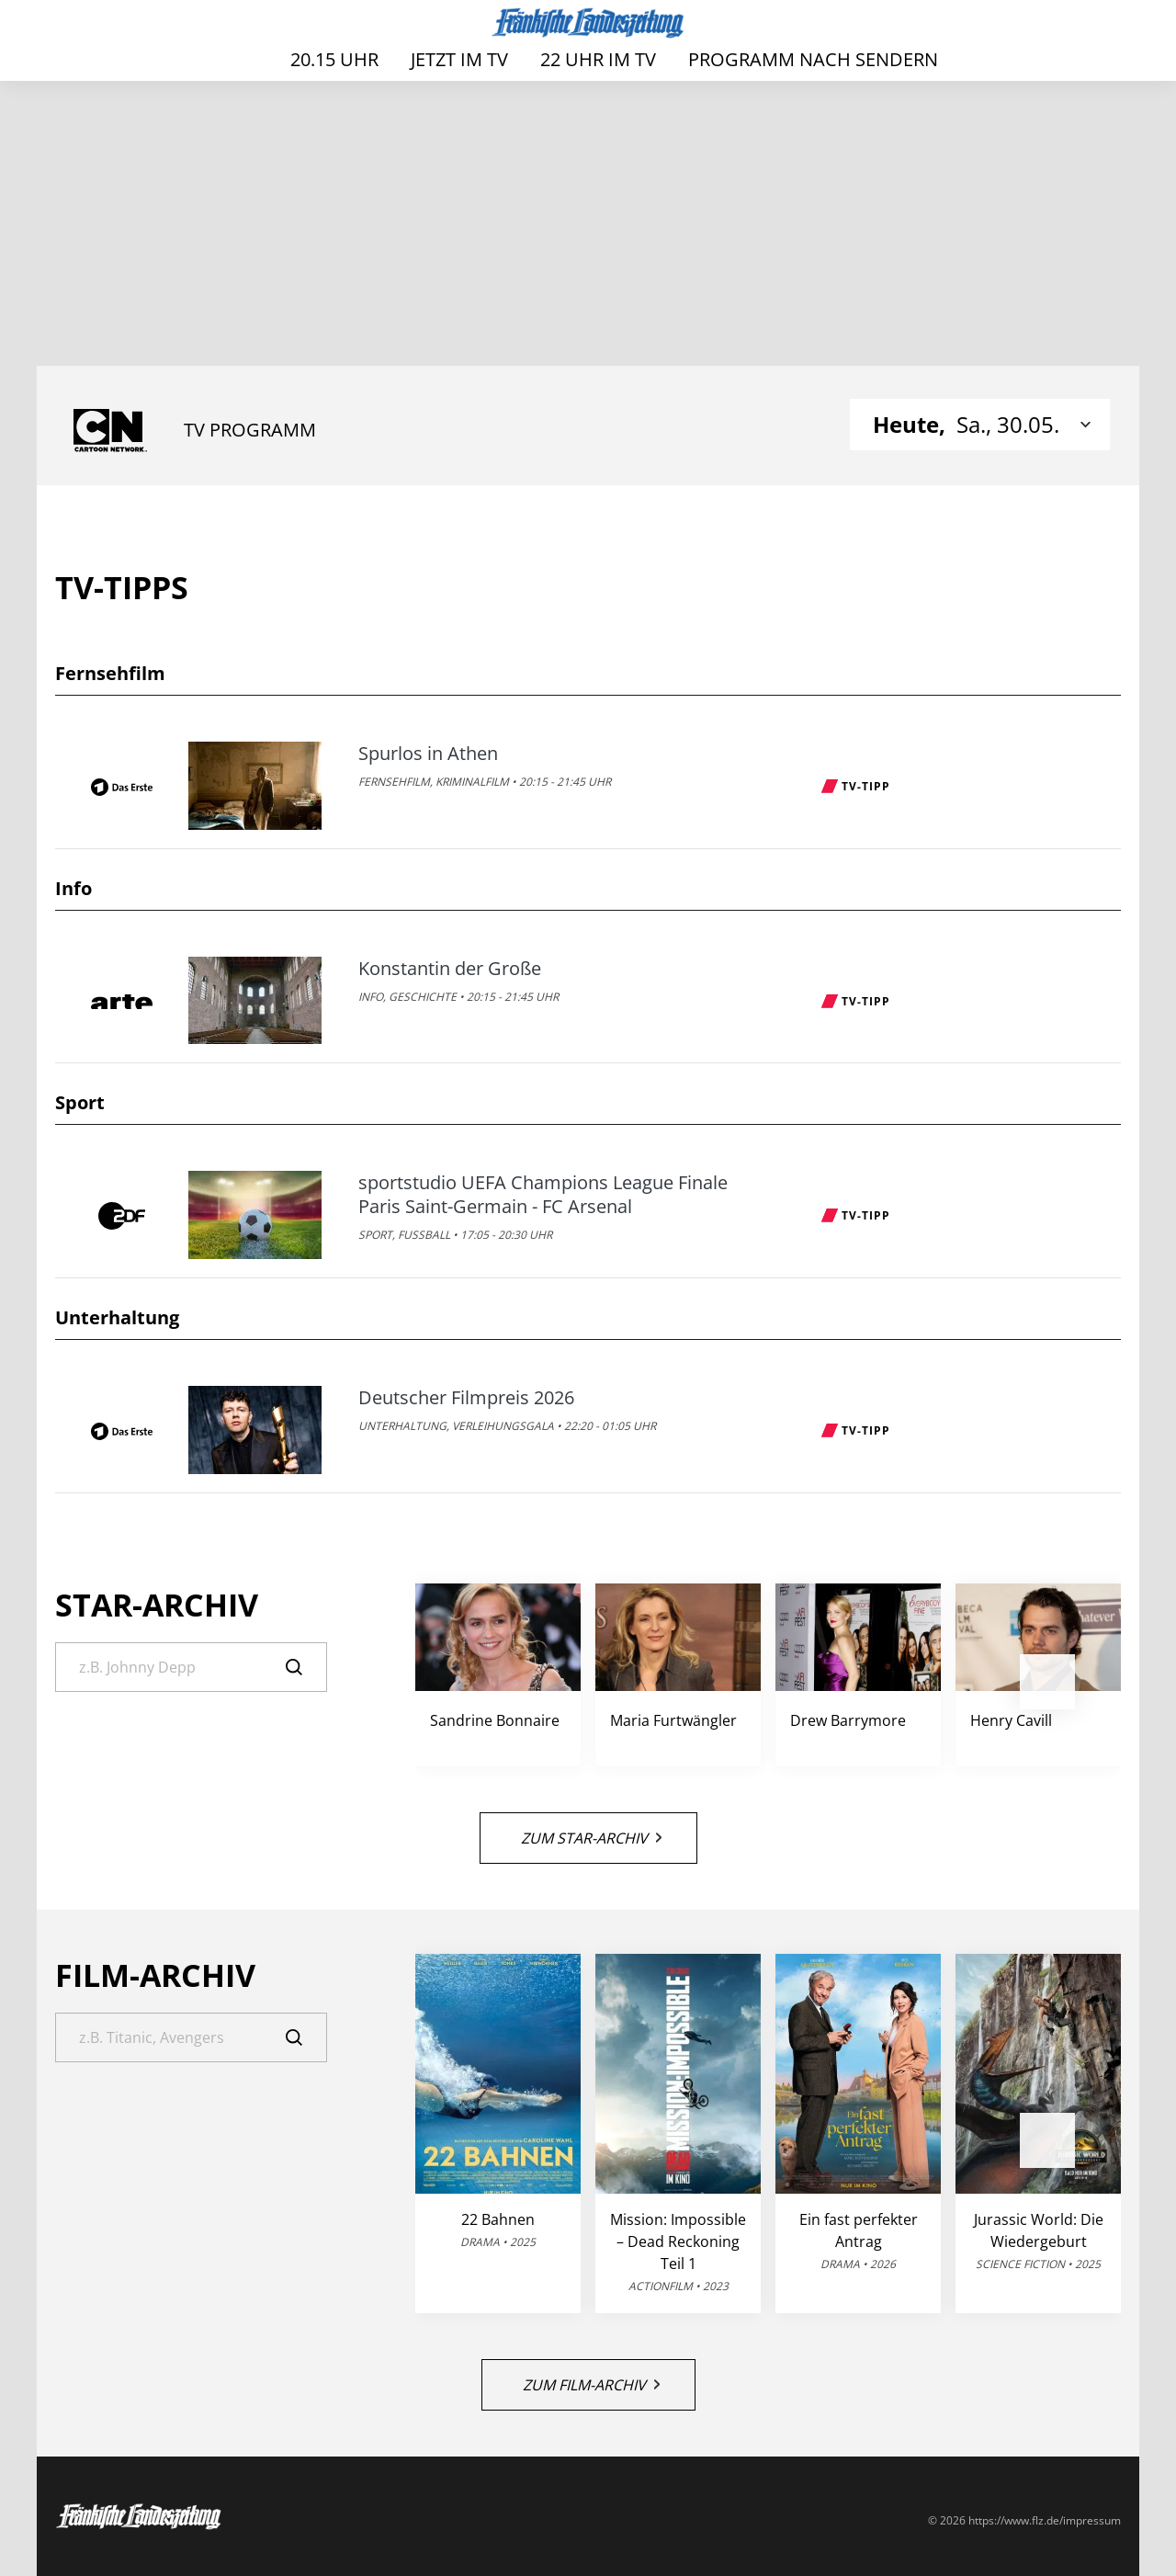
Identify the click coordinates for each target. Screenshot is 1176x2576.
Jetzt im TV (459, 59)
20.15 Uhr (334, 59)
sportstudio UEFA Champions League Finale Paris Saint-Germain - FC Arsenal (543, 1195)
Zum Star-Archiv (591, 1838)
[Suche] (191, 1667)
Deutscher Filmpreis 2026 (466, 1398)
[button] (1047, 1681)
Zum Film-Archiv (591, 2385)
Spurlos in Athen (428, 754)
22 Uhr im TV (598, 59)
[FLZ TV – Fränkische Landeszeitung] (588, 22)
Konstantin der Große (449, 969)
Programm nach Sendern (813, 59)
